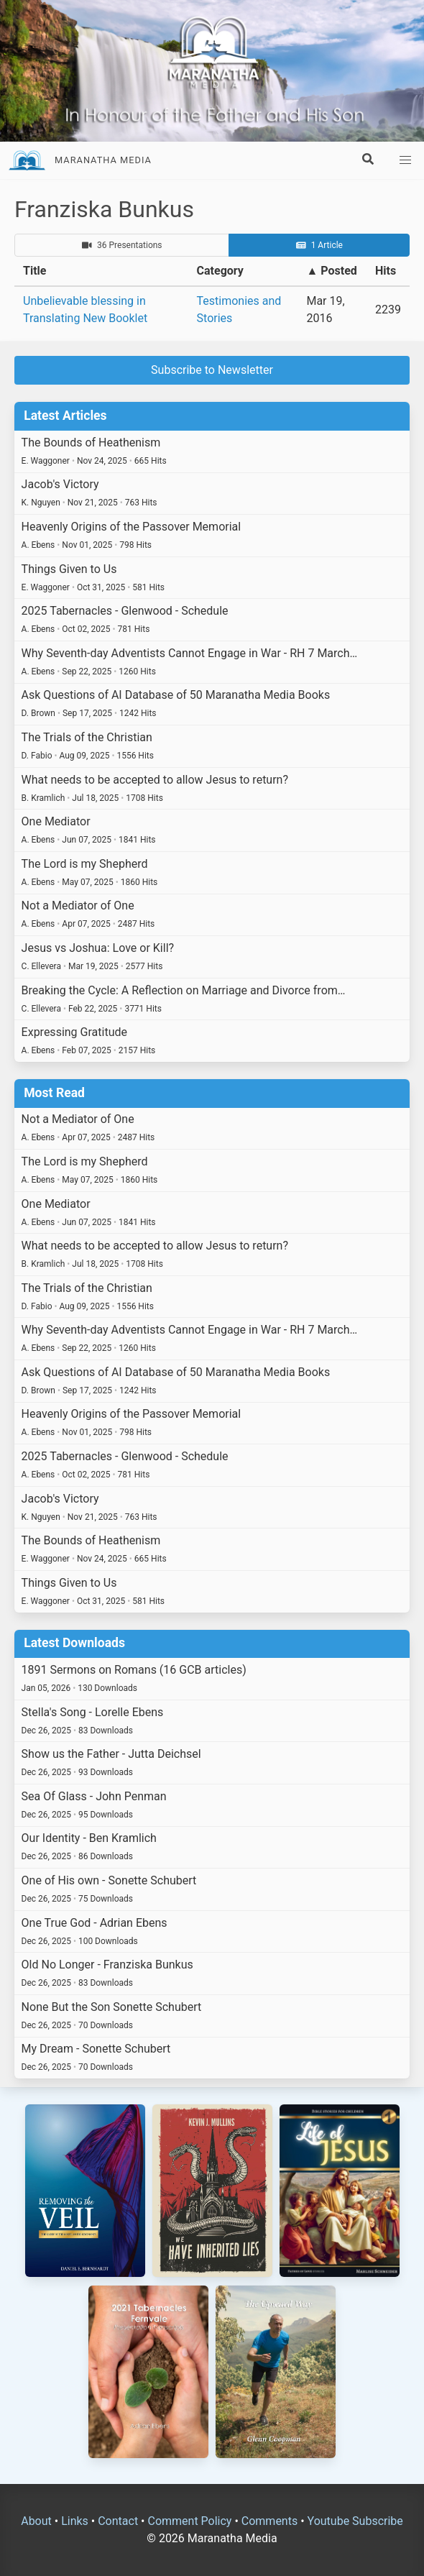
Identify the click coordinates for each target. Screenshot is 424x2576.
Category (220, 271)
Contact (118, 2521)
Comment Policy (189, 2521)
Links (74, 2521)
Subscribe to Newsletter (212, 370)
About (36, 2521)
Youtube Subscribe (355, 2521)
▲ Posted (331, 271)
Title (34, 271)
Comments (269, 2521)
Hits (385, 271)
